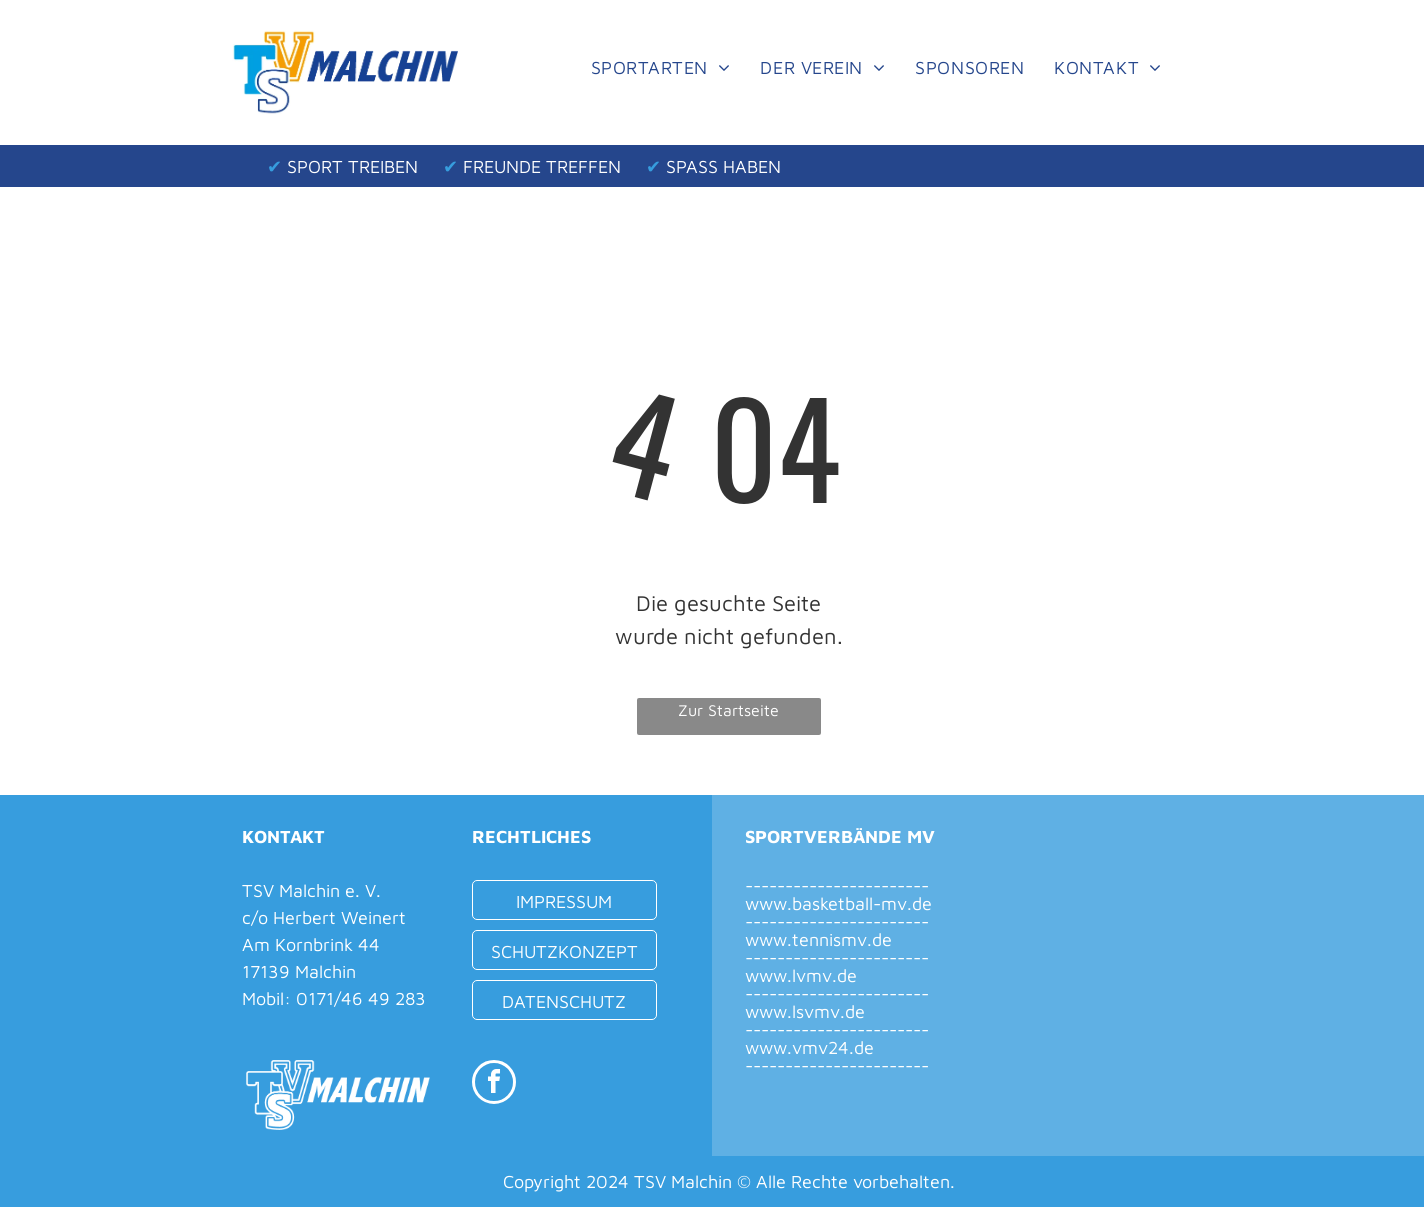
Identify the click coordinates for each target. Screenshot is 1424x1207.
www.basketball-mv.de (838, 903)
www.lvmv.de (801, 975)
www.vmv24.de (809, 1047)
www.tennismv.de (818, 939)
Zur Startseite (728, 710)
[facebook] (494, 1084)
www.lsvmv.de (805, 1011)
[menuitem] (661, 67)
